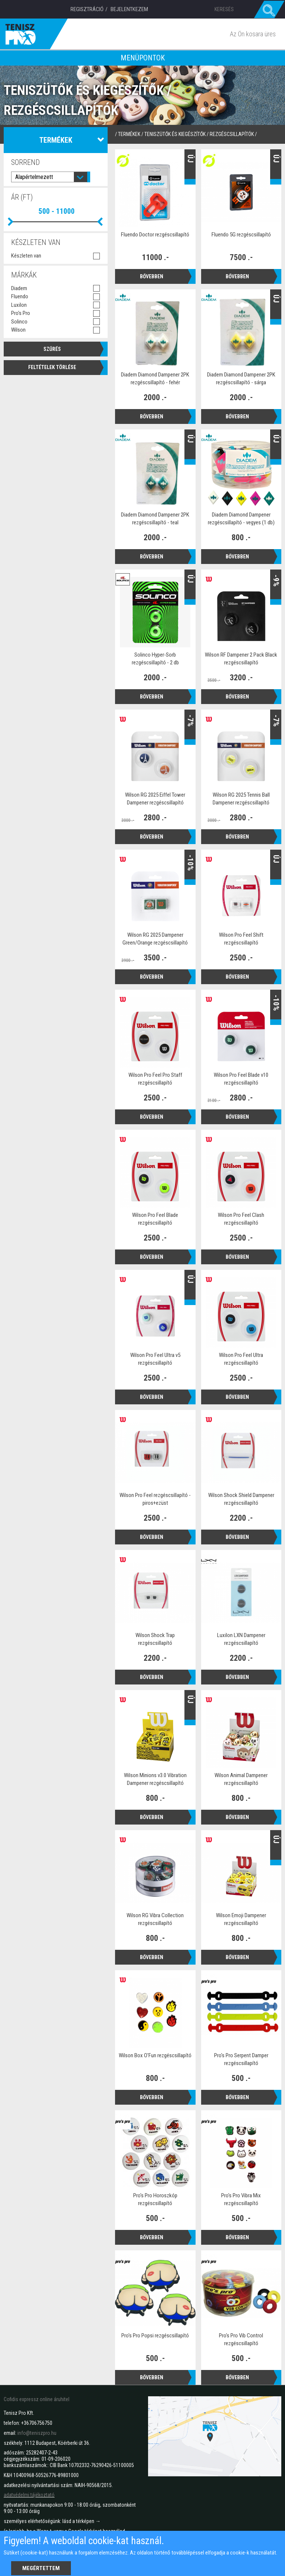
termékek (129, 134)
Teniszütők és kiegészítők (175, 134)
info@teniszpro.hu (36, 2433)
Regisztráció (87, 9)
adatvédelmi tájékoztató (29, 2495)
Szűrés (52, 349)
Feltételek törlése (52, 367)
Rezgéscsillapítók (232, 134)
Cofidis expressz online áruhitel (36, 2399)
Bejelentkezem (129, 9)
